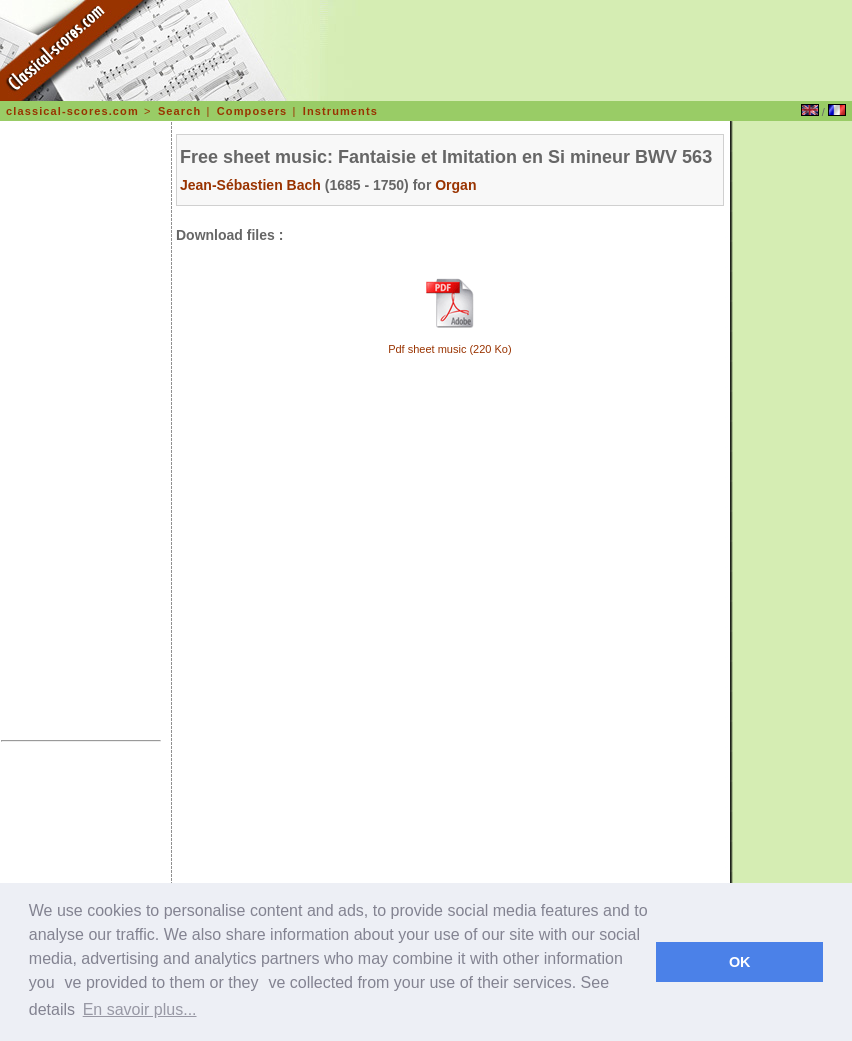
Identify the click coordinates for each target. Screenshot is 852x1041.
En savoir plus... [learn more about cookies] (140, 1009)
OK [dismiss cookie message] (740, 962)
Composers (252, 111)
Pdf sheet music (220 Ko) (450, 349)
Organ (455, 185)
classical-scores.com (72, 111)
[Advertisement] (81, 434)
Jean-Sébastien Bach (250, 185)
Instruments (340, 111)
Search (179, 111)
